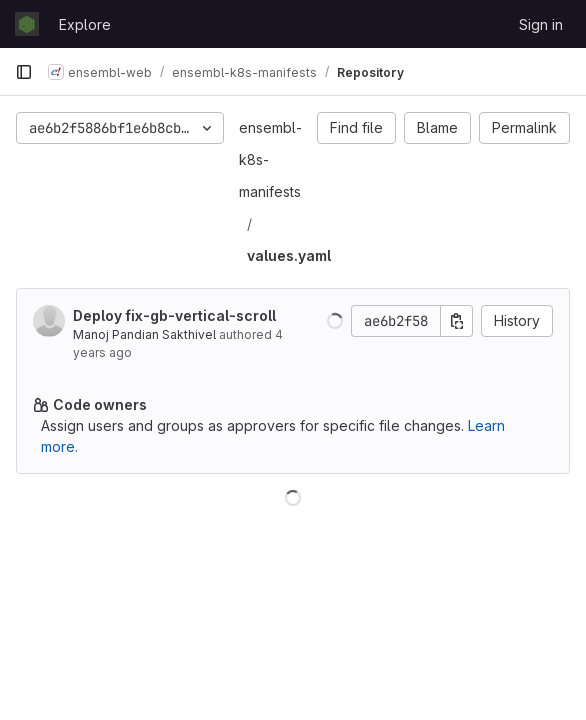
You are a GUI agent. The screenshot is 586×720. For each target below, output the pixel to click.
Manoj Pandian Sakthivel (144, 334)
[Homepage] (27, 24)
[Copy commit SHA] (457, 321)
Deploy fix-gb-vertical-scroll (174, 315)
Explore (85, 24)
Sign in (541, 24)
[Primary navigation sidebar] (24, 72)
